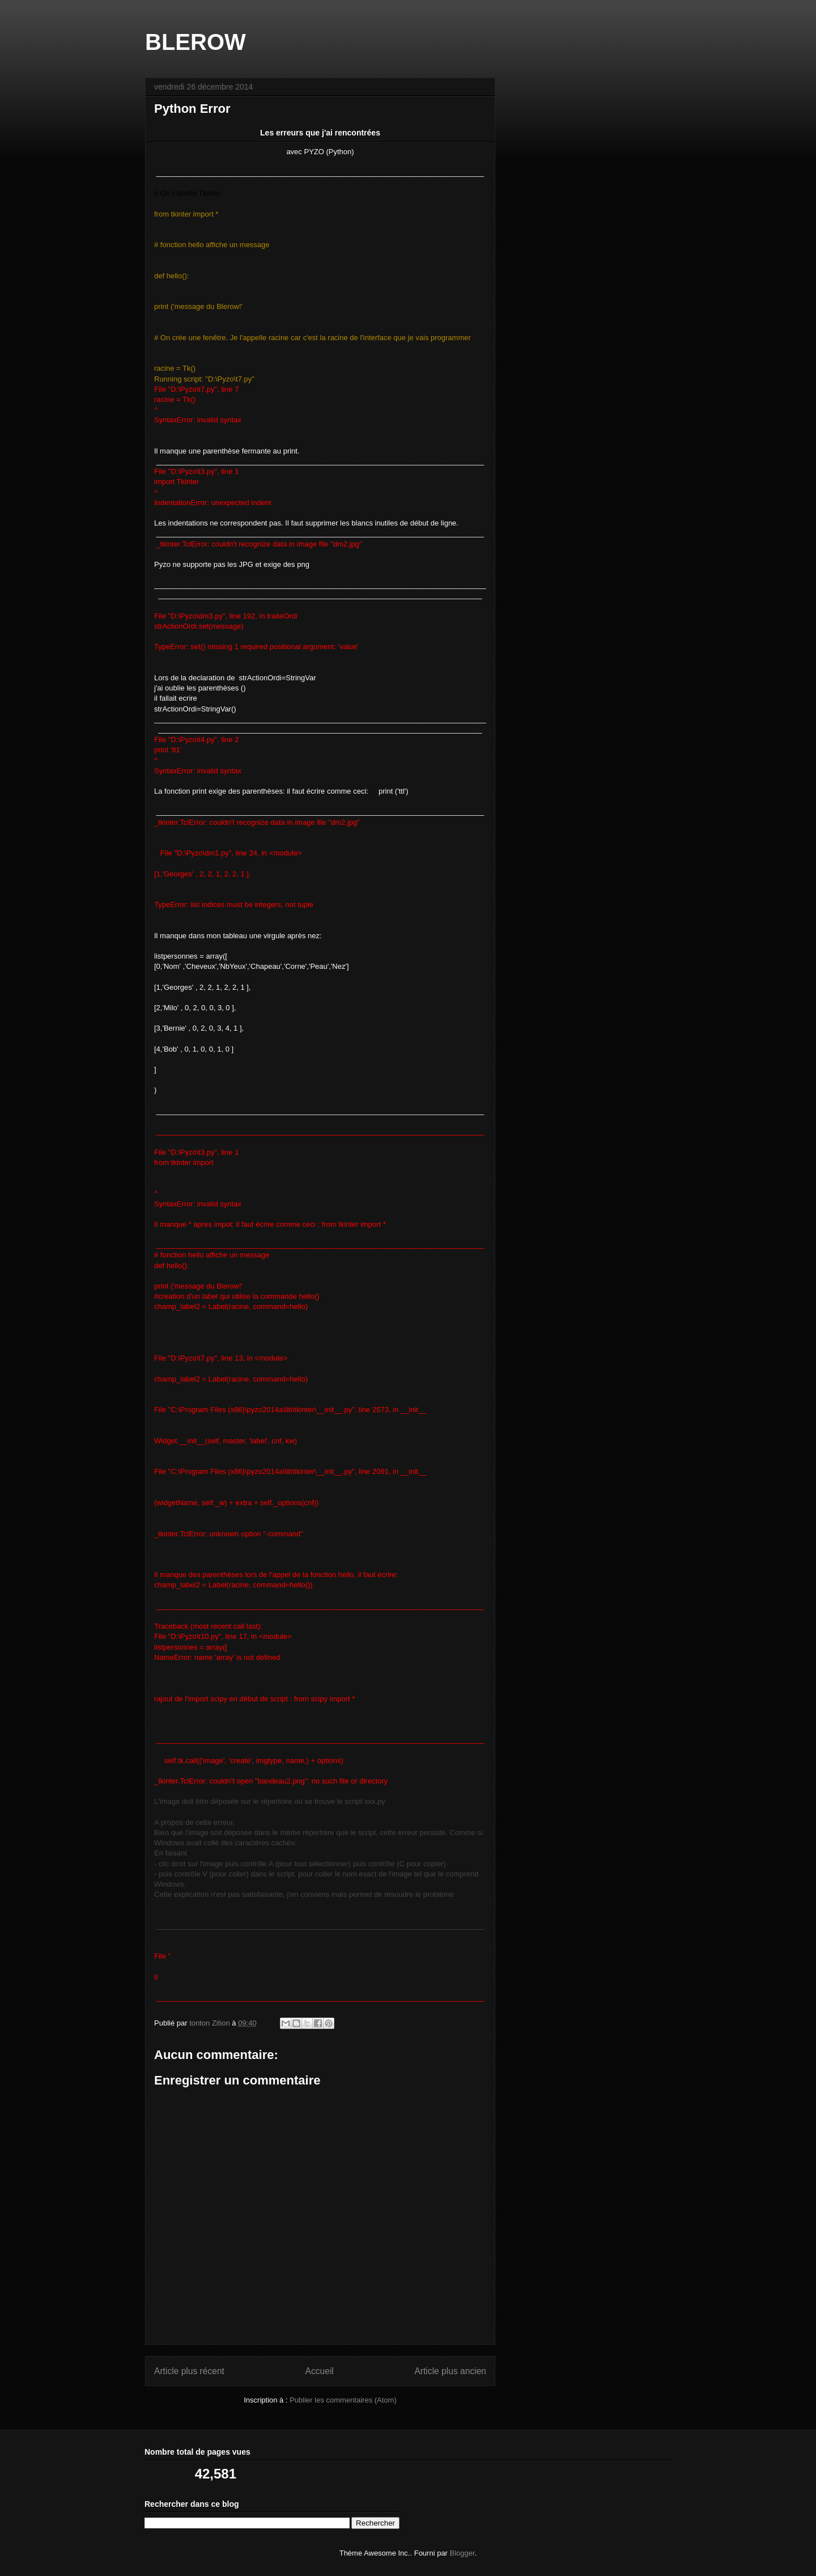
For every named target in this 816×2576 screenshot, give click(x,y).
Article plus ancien (450, 2371)
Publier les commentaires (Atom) (343, 2400)
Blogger (462, 2553)
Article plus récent (189, 2371)
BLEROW (195, 41)
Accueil (319, 2371)
